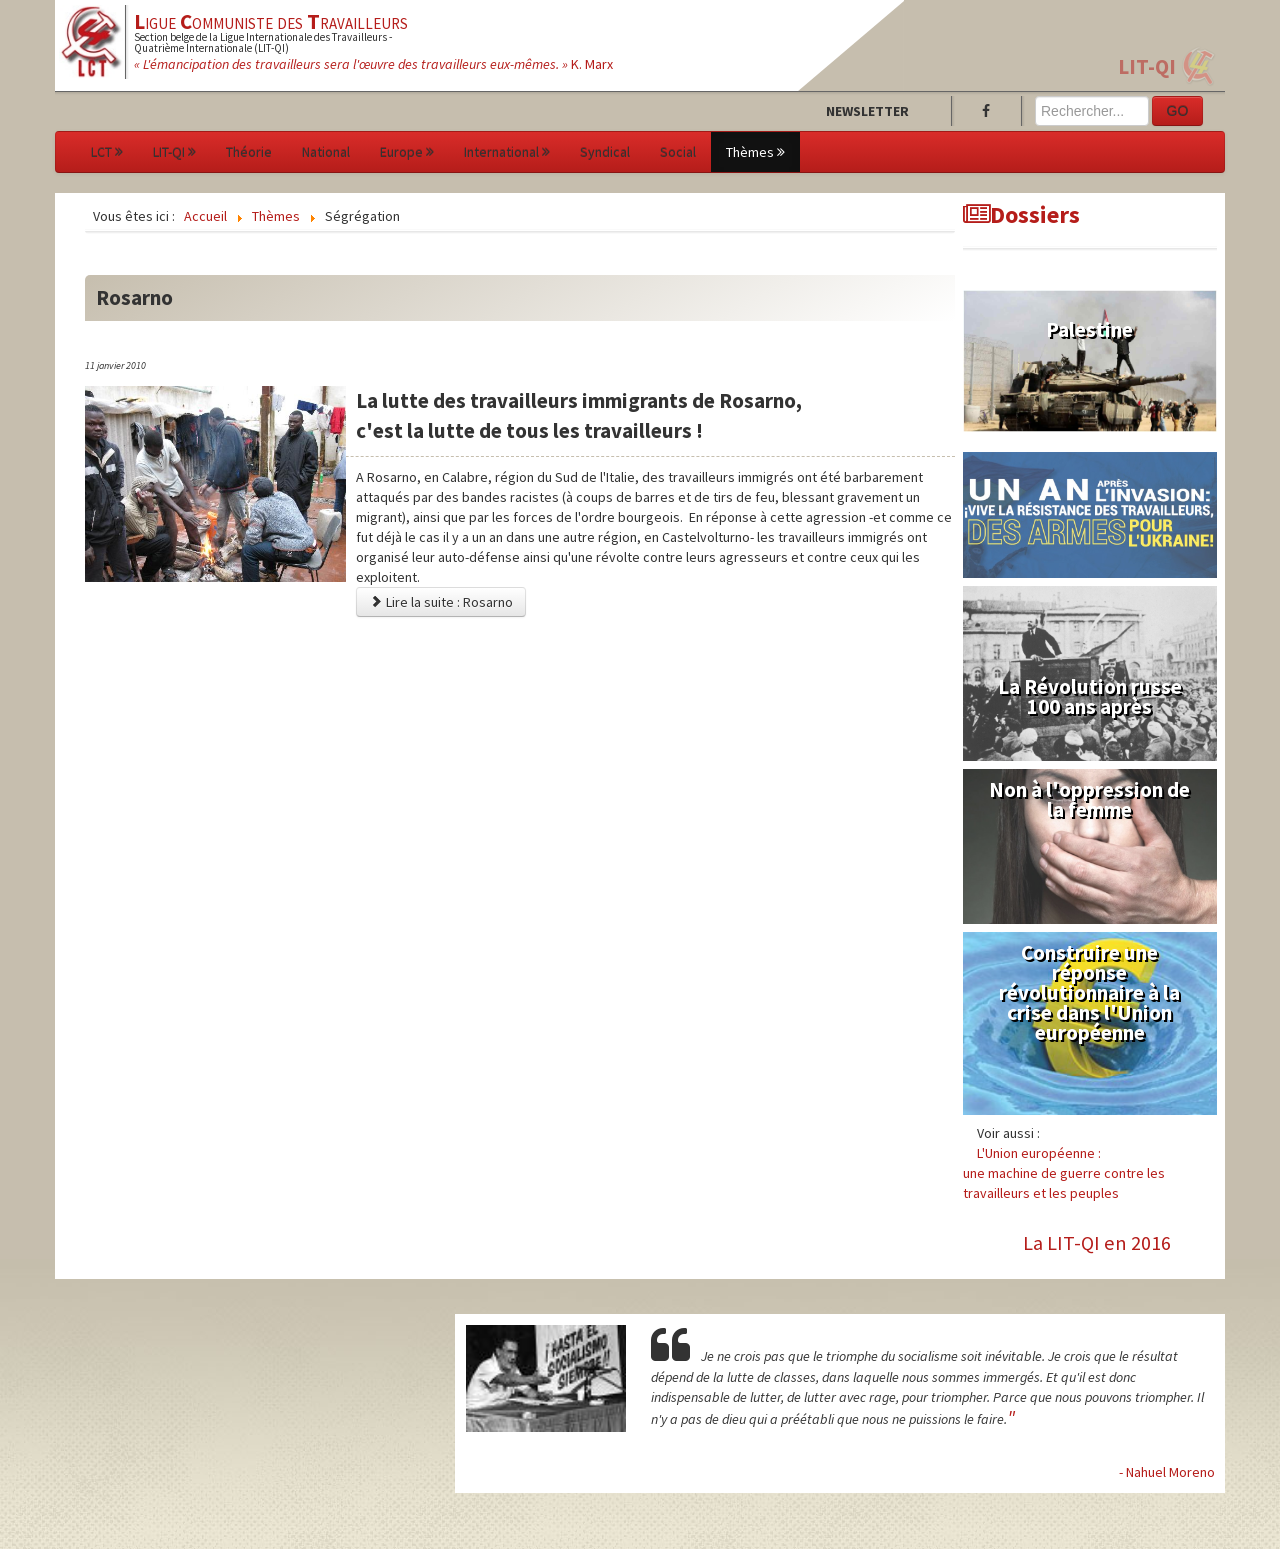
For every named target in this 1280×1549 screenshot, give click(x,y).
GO (1178, 111)
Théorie (249, 152)
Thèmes (755, 152)
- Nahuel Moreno (1167, 1472)
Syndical (605, 152)
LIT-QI (1147, 66)
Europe (407, 152)
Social (678, 152)
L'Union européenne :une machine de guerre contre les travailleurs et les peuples (1064, 1173)
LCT (107, 152)
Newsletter (867, 111)
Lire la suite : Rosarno (441, 602)
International (507, 152)
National (326, 152)
